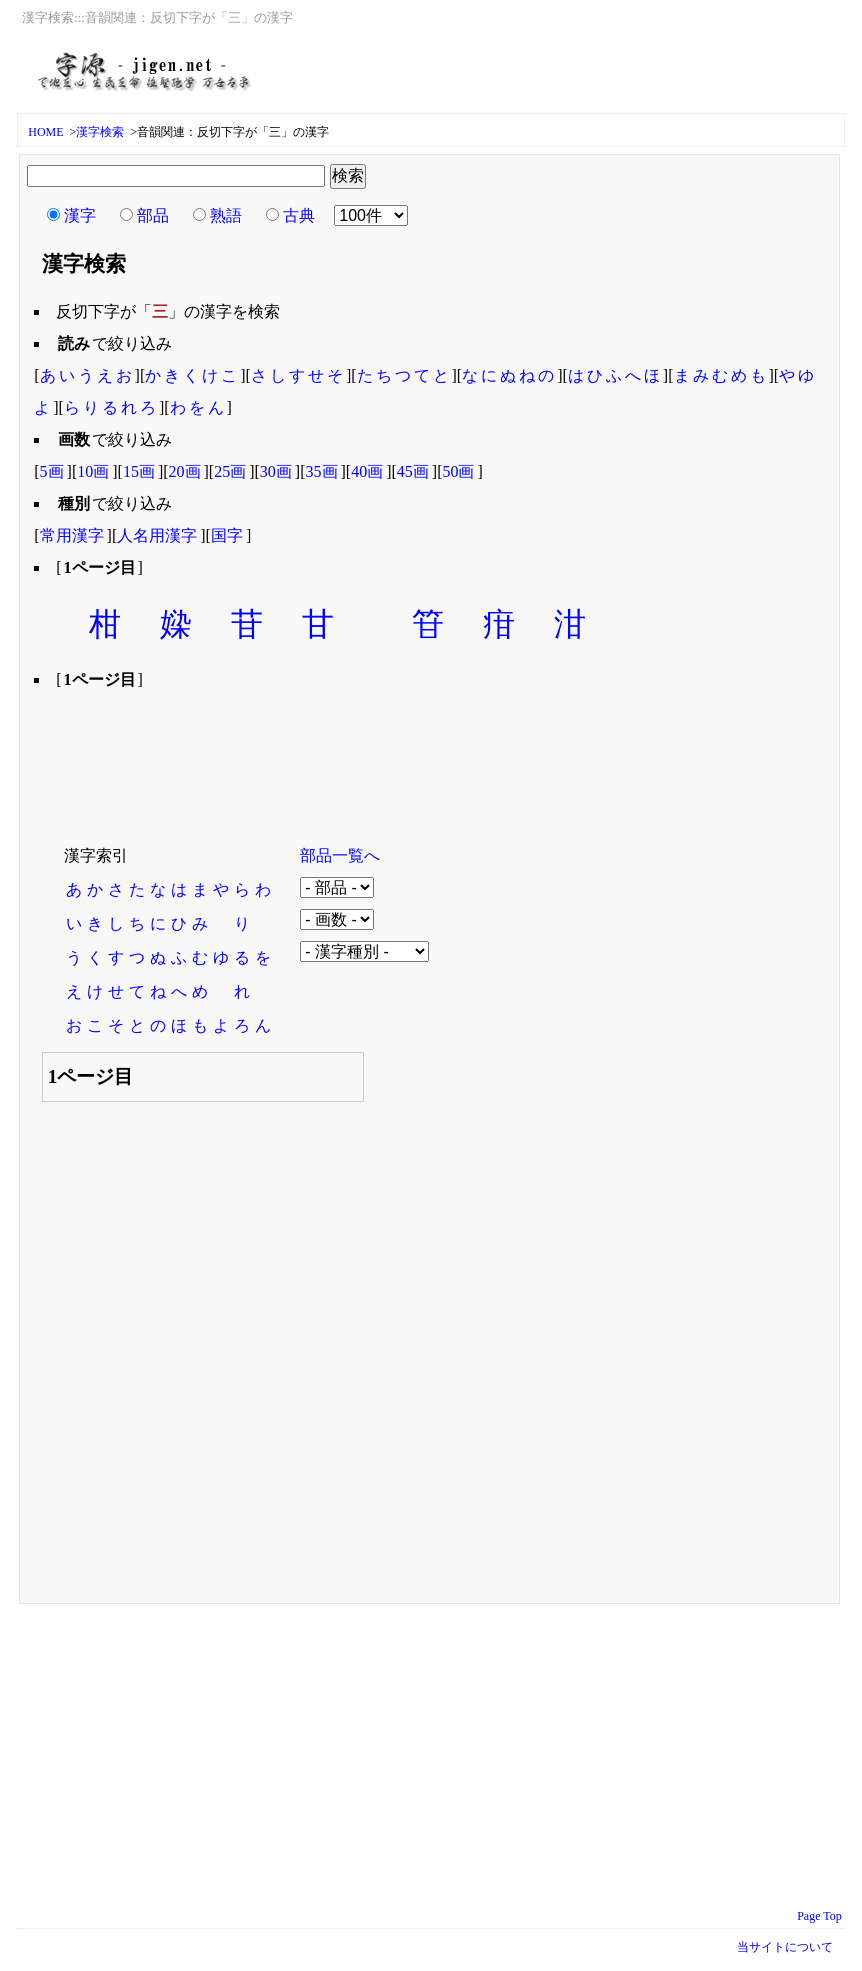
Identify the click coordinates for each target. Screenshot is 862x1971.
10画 (93, 471)
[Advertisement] (396, 754)
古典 (299, 215)
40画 (367, 471)
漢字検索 (100, 132)
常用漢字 (72, 535)
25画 (230, 471)
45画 (413, 471)
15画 (139, 471)
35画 (322, 471)
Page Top (819, 1916)
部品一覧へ (340, 855)
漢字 (80, 215)
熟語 (226, 215)
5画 (52, 471)
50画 (458, 471)
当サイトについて (785, 1947)
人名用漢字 (157, 535)
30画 (276, 471)
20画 (185, 471)
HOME (45, 132)
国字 (227, 535)
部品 (153, 215)
